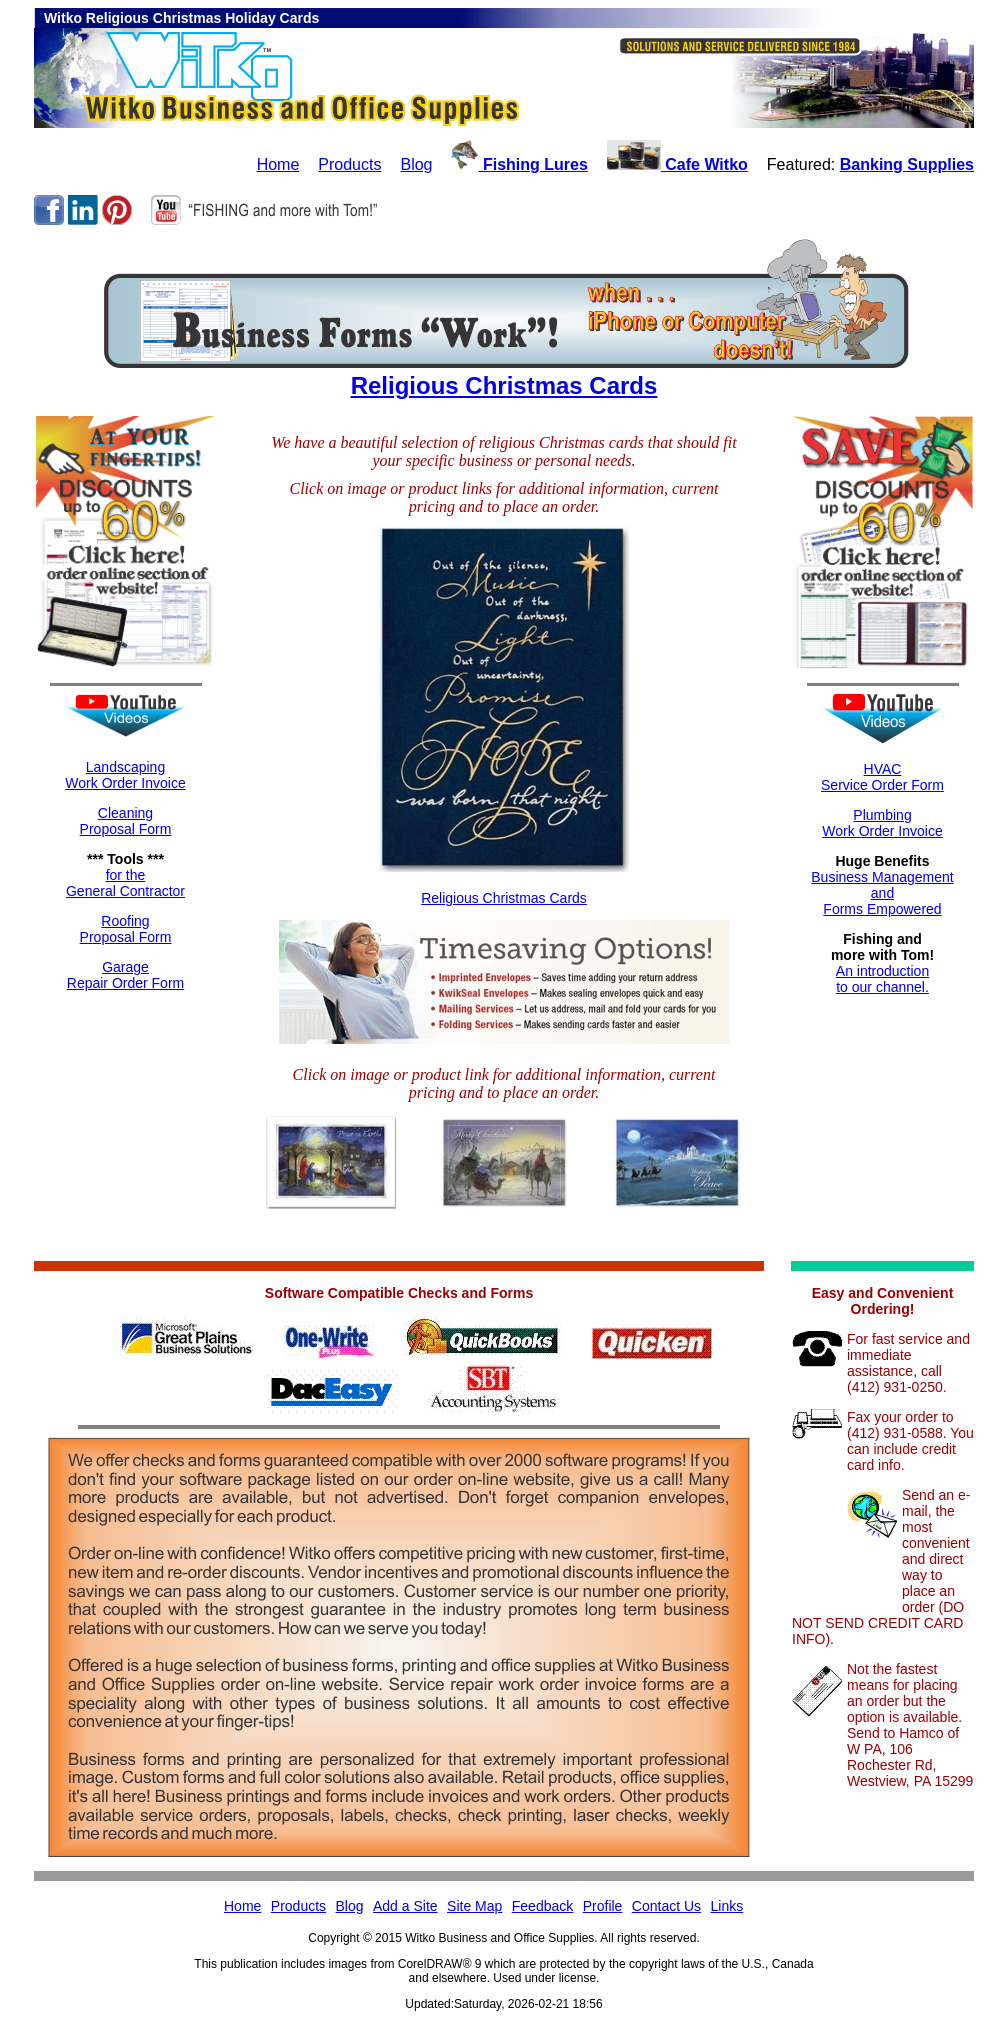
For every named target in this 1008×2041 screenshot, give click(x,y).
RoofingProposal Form (126, 929)
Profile (603, 1906)
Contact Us (666, 1906)
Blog (416, 164)
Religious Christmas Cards (504, 385)
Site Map (474, 1906)
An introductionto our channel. (882, 979)
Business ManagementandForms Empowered (882, 893)
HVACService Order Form (882, 777)
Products (349, 164)
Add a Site (405, 1906)
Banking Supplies (907, 164)
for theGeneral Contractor (125, 883)
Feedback (542, 1906)
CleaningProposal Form (126, 821)
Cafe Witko (677, 164)
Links (727, 1906)
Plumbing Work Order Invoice (882, 823)
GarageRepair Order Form (125, 975)
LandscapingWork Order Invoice (125, 775)
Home (278, 164)
